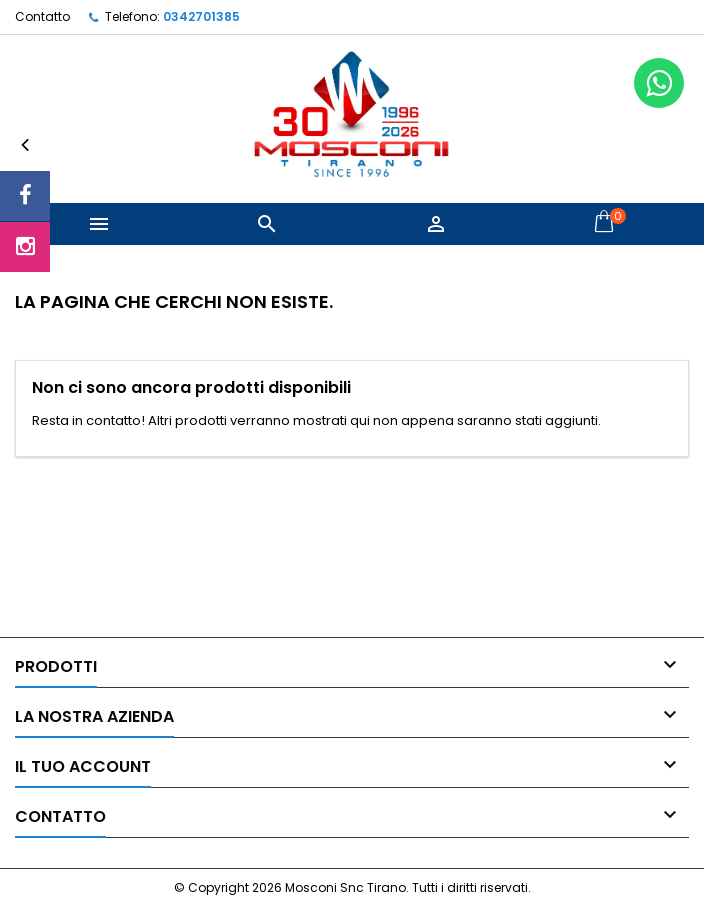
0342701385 (201, 16)
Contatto (42, 16)
